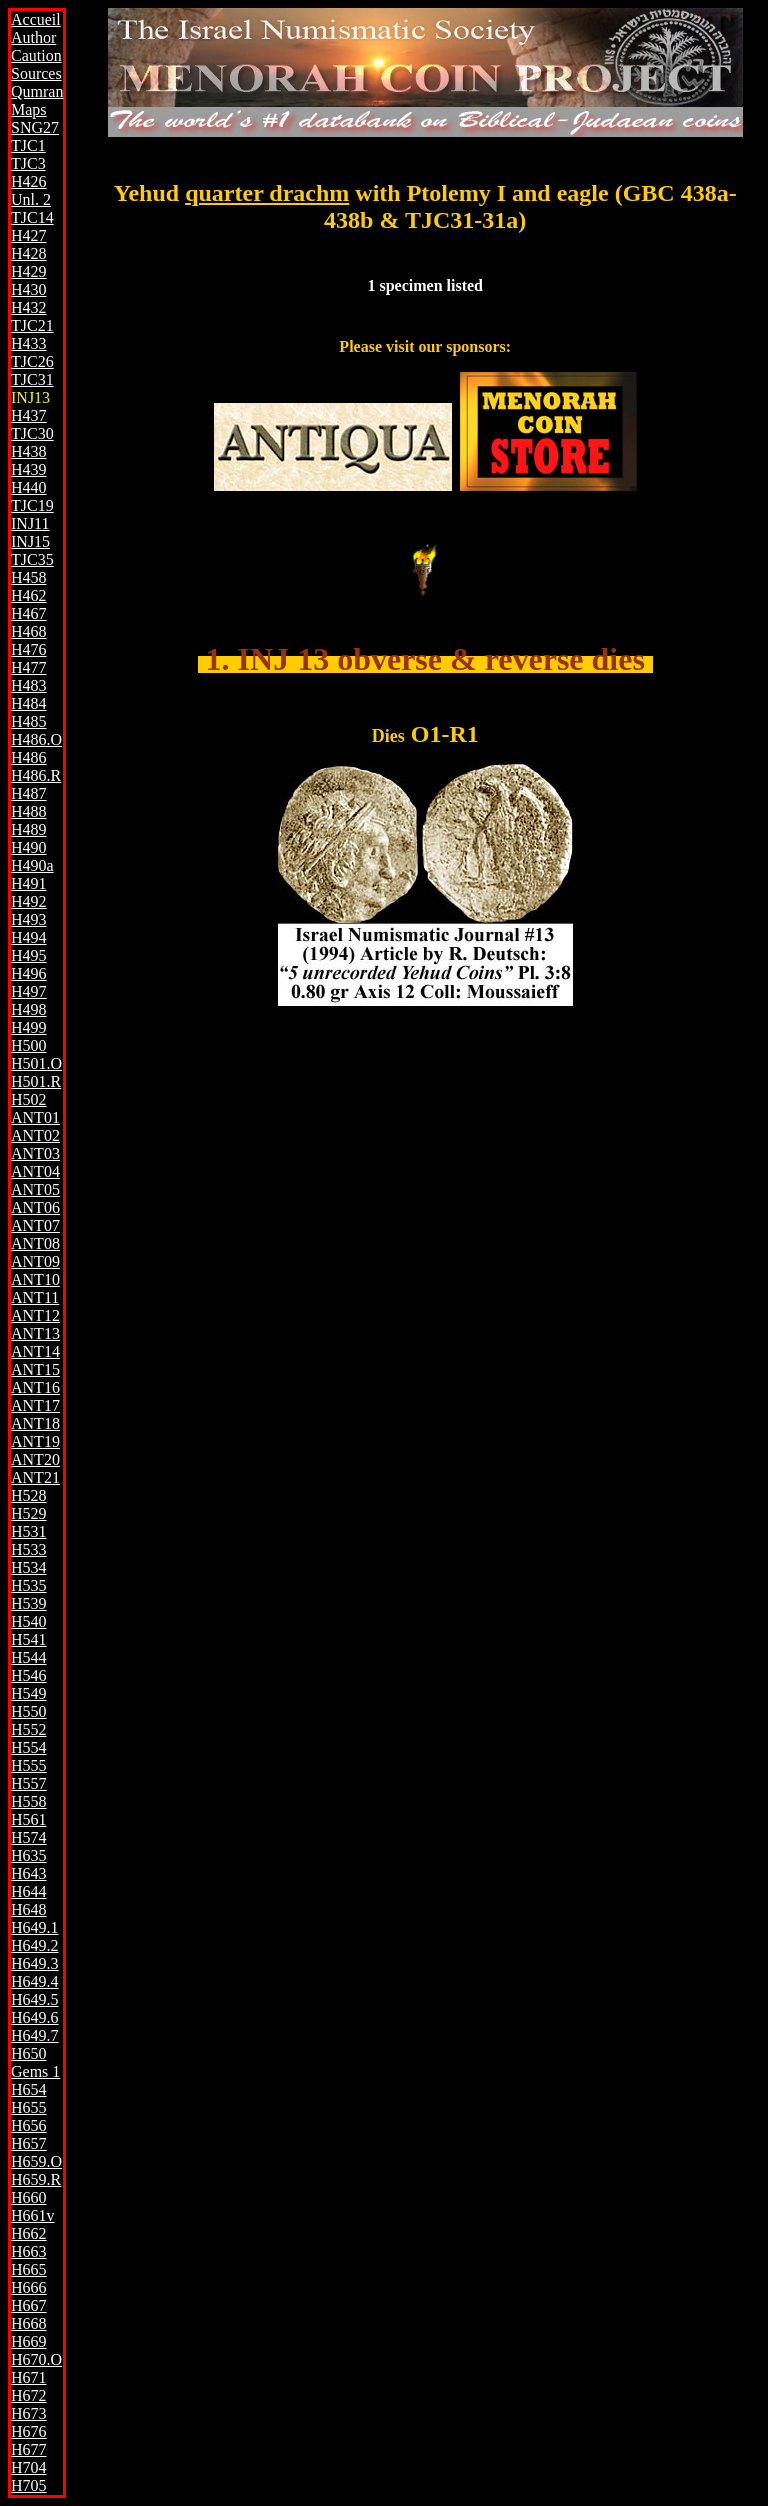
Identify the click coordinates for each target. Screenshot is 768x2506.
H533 (29, 1549)
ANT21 (35, 1477)
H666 (29, 2287)
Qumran (37, 91)
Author (33, 37)
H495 (29, 955)
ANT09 (35, 1261)
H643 (29, 1873)
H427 (29, 235)
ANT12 (35, 1315)
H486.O (36, 739)
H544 (29, 1657)
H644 (29, 1891)
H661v (33, 2215)
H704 (29, 2467)
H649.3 (35, 1963)
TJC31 (32, 379)
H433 (29, 343)
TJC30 (32, 433)
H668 (29, 2323)
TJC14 (32, 217)
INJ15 (30, 541)
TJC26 (32, 361)
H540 (29, 1621)
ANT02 (35, 1135)
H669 (29, 2341)
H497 (29, 991)
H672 (29, 2395)
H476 (29, 649)
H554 (29, 1747)
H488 (29, 811)
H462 (29, 595)
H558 (29, 1801)
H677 (29, 2449)
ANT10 (35, 1279)
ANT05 (35, 1189)
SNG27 (35, 127)
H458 (29, 577)
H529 (29, 1513)
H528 (29, 1495)
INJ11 (30, 523)
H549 (29, 1693)
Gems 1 (35, 2071)
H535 (29, 1585)
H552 (29, 1729)
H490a (32, 865)
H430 (29, 289)
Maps (29, 109)
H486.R (36, 775)
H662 (29, 2233)
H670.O (36, 2359)
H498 (29, 1009)
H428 (29, 253)
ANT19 (35, 1441)
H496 (29, 973)
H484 (29, 703)
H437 (29, 415)
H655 (29, 2107)
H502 (29, 1099)
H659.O (36, 2161)
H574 (29, 1837)
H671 (29, 2377)
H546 (29, 1675)
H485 (29, 721)
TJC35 (32, 559)
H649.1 (35, 1927)
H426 (29, 181)
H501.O (36, 1063)
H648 (29, 1909)
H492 (29, 901)
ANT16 (35, 1387)
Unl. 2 (31, 199)
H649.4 (35, 1981)
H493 (29, 919)
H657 (29, 2143)
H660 (29, 2197)
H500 (29, 1045)
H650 (29, 2053)
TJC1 (28, 145)
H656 (29, 2125)
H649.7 (35, 2035)
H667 (29, 2305)
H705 (29, 2485)
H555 (29, 1765)
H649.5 (35, 1999)
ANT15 (35, 1369)
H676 (29, 2431)
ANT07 (35, 1225)
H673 (29, 2413)
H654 (29, 2089)
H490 (29, 847)
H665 (29, 2269)
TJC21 (32, 325)
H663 (29, 2251)
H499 (29, 1027)
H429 (29, 271)
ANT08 (35, 1243)
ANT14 (35, 1351)
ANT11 (35, 1297)
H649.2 (35, 1945)
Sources (36, 73)
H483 (29, 685)
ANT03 (35, 1153)
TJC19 (32, 505)
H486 (29, 757)
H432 (29, 307)
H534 (29, 1567)
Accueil (36, 19)
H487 (29, 793)
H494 (29, 937)
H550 (29, 1711)
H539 (29, 1603)
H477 (29, 667)
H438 (29, 451)
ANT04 (35, 1171)
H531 (29, 1531)
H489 (29, 829)
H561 (29, 1819)
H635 (29, 1855)
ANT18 (35, 1423)
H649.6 (35, 2017)
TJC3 (28, 163)
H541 (29, 1639)
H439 (29, 469)
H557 (29, 1783)
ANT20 (35, 1459)
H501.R (36, 1081)
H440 (29, 487)
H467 (29, 613)
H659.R (36, 2179)
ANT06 (35, 1207)
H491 (29, 883)
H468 (29, 631)
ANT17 (35, 1405)
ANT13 (35, 1333)
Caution (36, 55)
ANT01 (35, 1117)
